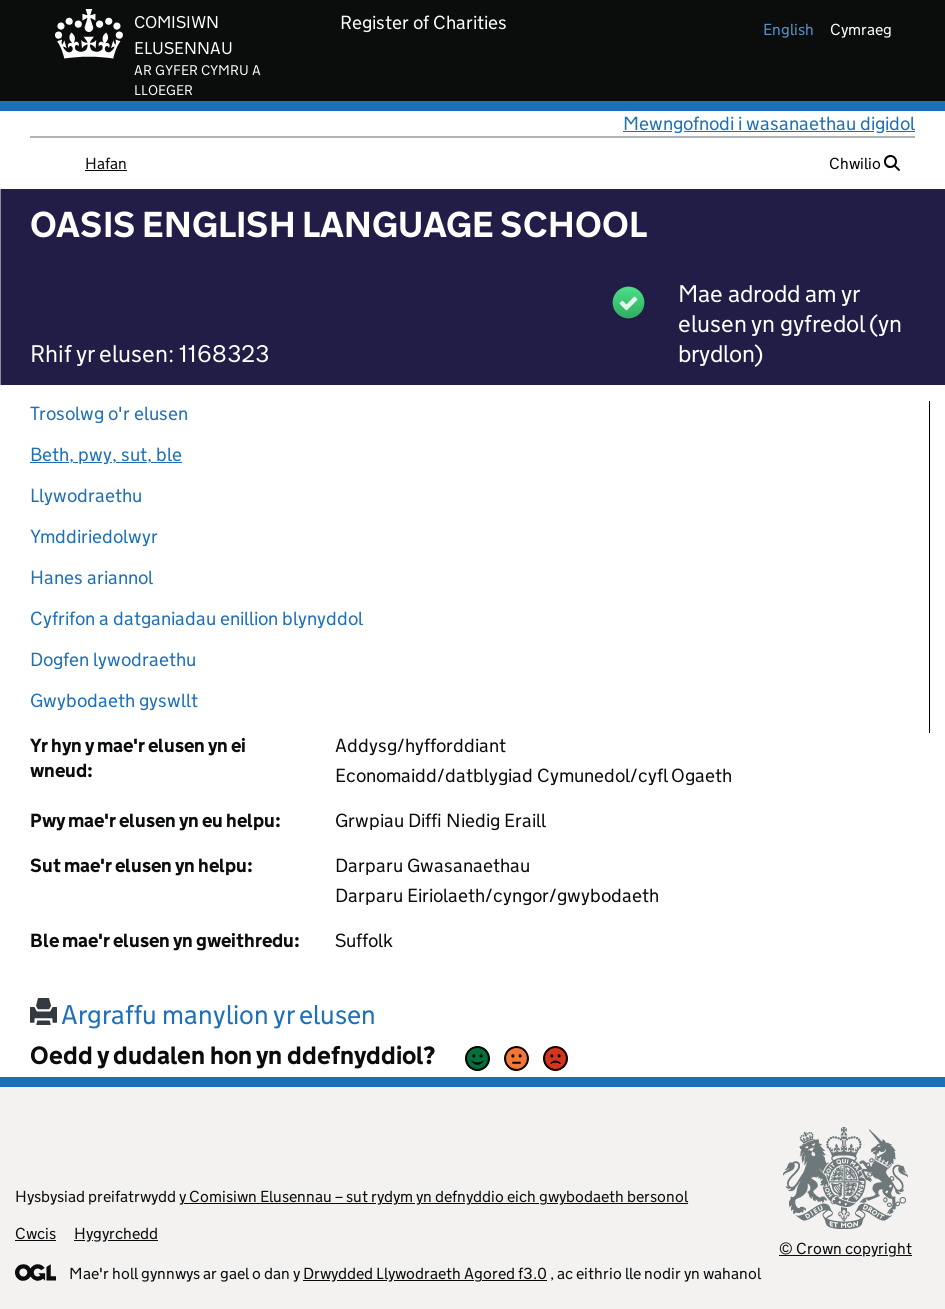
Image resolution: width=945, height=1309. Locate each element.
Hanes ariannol (91, 577)
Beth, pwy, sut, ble (106, 454)
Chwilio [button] (864, 163)
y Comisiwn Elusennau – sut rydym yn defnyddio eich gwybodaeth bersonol (433, 1196)
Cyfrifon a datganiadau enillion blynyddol (196, 618)
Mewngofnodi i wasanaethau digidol (769, 123)
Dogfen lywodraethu (113, 659)
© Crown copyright (845, 1248)
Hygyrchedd (116, 1233)
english (788, 29)
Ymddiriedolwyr (94, 536)
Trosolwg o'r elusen (109, 413)
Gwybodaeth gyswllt (114, 700)
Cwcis (35, 1233)
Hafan (106, 163)
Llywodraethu (86, 495)
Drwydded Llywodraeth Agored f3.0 (425, 1273)
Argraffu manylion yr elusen (203, 1014)
